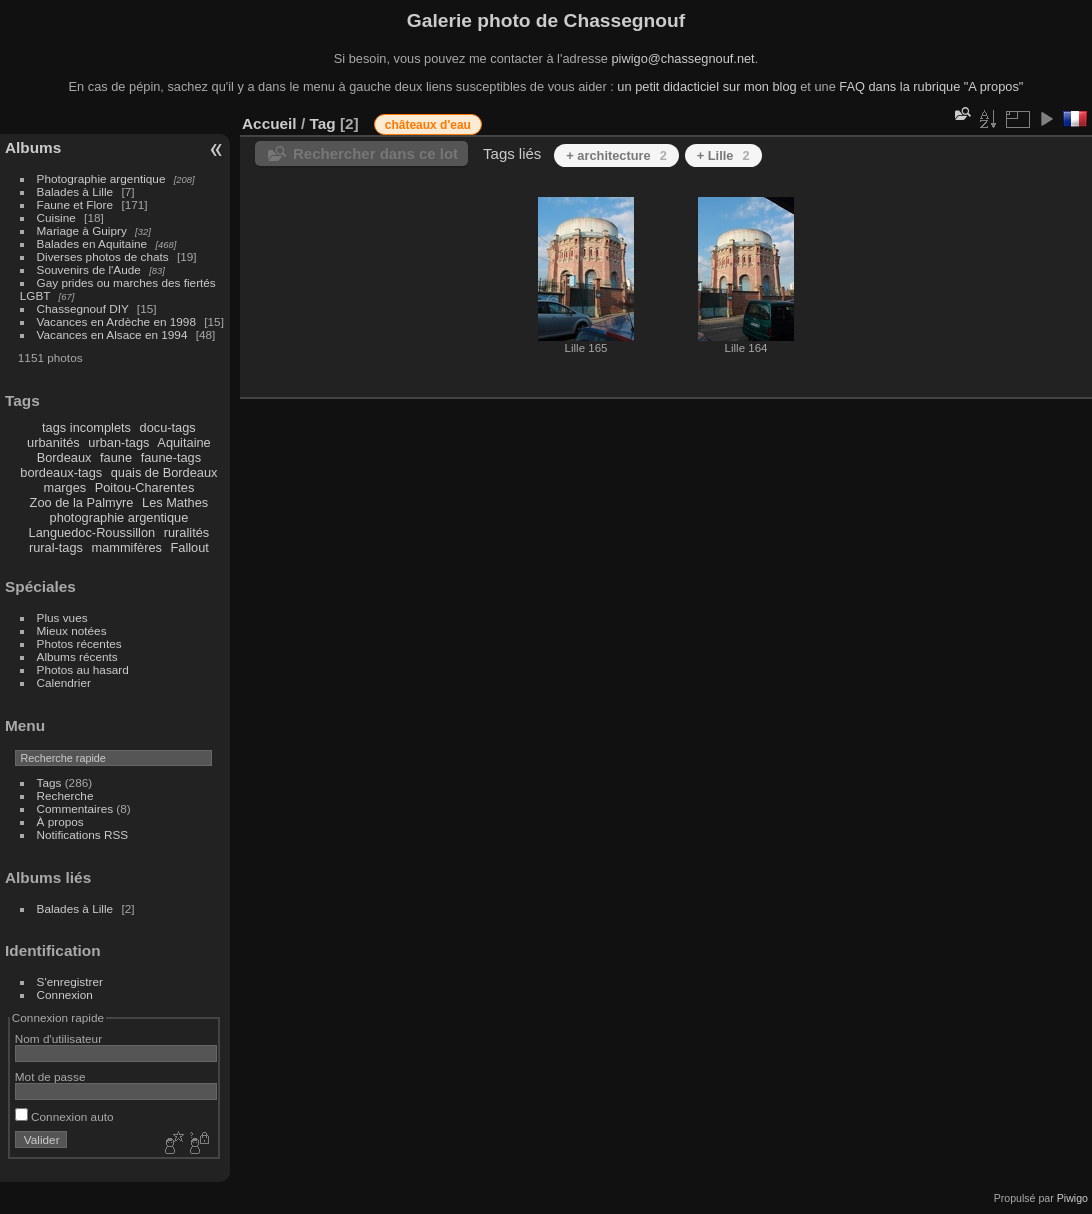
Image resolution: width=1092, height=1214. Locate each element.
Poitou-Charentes (145, 487)
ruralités (187, 532)
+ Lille (723, 155)
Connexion (65, 994)
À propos (60, 821)
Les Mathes (175, 502)
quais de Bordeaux (164, 472)
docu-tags (168, 427)
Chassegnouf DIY (83, 308)
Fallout (189, 547)
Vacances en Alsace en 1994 (112, 334)
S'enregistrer (70, 981)
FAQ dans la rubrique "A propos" (931, 86)
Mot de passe (50, 1076)
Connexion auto (64, 1116)
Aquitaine (183, 442)
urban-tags (118, 442)
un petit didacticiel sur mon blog (706, 86)
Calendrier (64, 682)
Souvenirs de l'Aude (89, 269)
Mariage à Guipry (82, 230)
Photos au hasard (83, 669)
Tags (49, 782)
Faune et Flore (75, 204)
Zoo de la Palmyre (82, 502)
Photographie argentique (101, 178)
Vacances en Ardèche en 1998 (116, 321)
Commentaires (75, 808)
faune (116, 457)
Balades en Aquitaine (92, 243)
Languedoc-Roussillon (92, 532)
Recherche (65, 795)
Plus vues (62, 617)
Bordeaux (64, 457)
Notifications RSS (83, 834)
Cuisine (56, 217)
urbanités (53, 442)
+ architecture (616, 155)
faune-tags (171, 457)
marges (64, 487)
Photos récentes (79, 643)
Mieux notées (72, 630)
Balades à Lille (75, 191)
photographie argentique (119, 517)
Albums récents (77, 656)
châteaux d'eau (428, 125)
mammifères (127, 547)
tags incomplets (86, 427)
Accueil (269, 123)
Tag (322, 123)
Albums (33, 147)
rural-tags (56, 547)
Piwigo (1072, 1198)
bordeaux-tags (61, 472)
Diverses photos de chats (103, 256)
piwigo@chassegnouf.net (682, 58)
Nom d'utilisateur (58, 1038)
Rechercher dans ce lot (375, 153)
